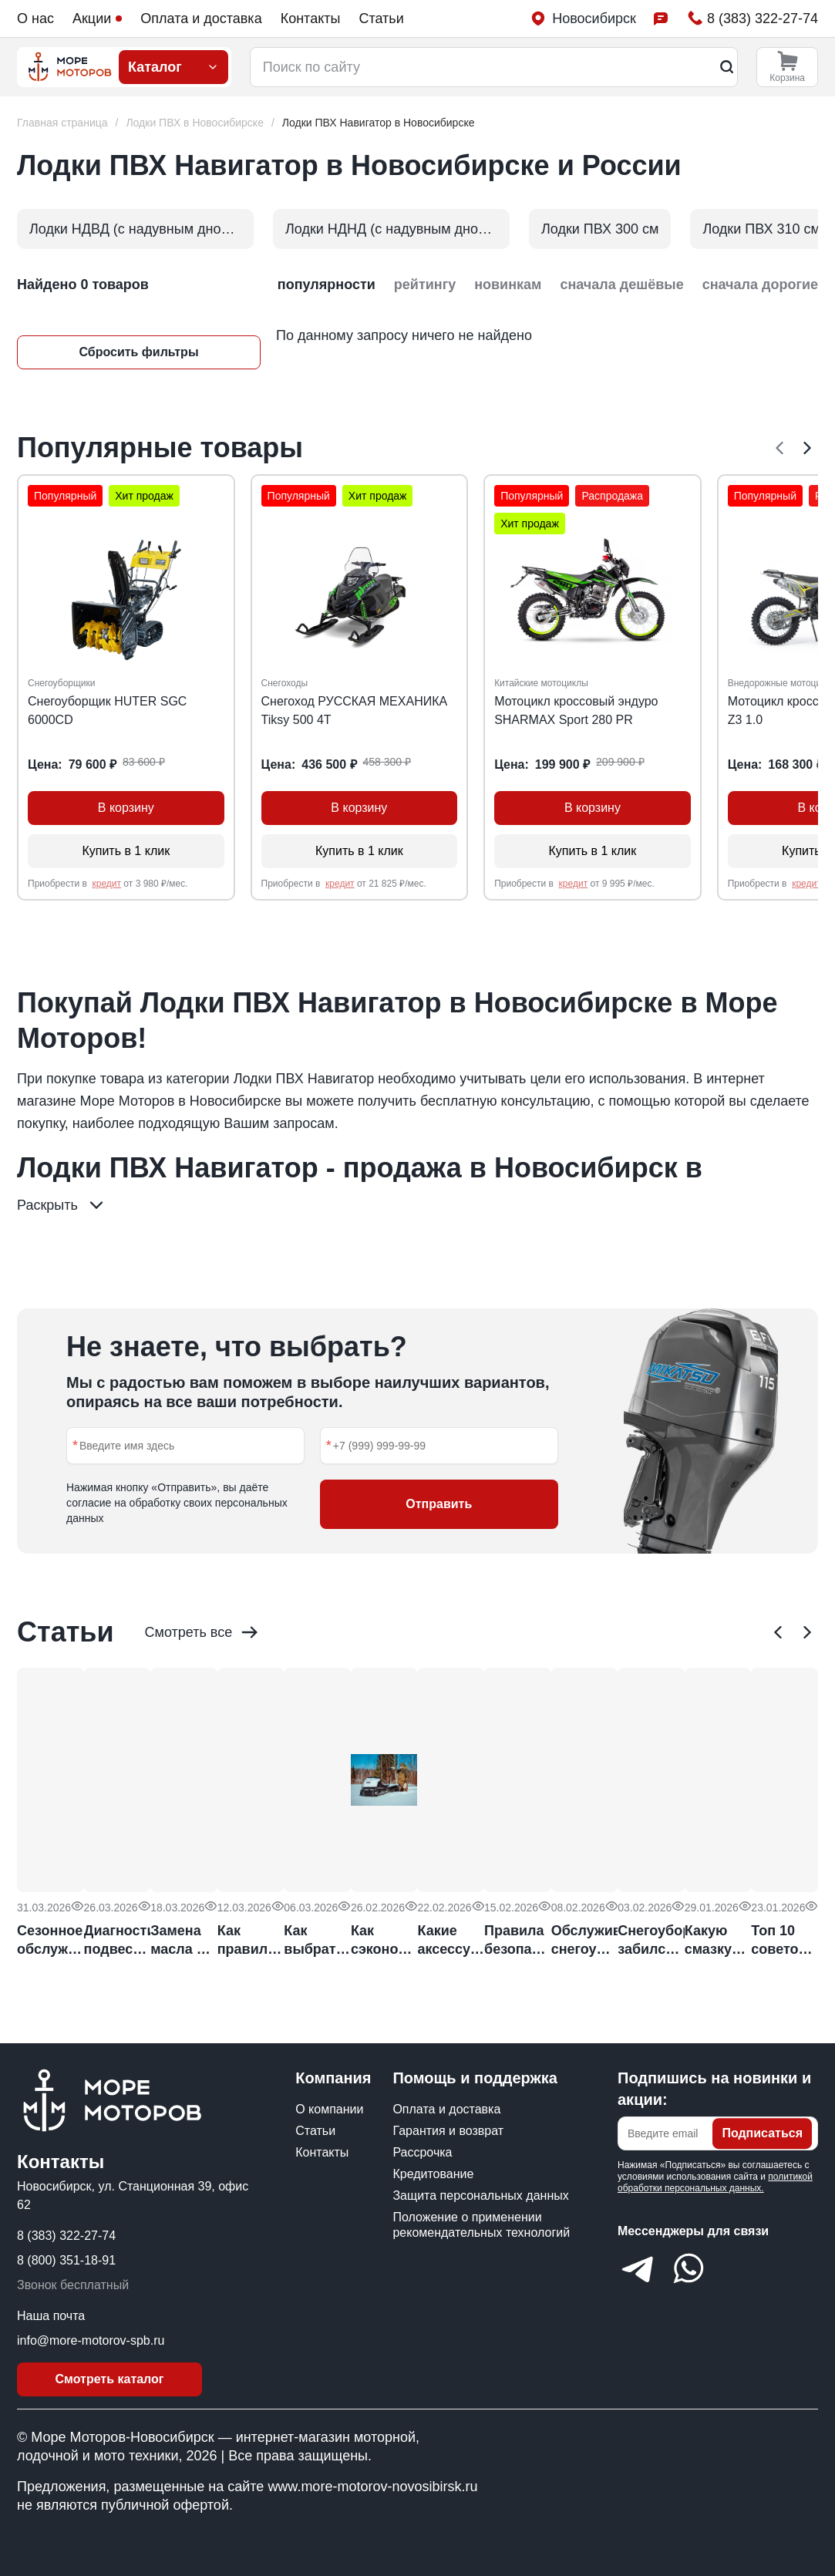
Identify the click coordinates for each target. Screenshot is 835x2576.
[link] (378, 123)
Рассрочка (422, 2152)
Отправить (439, 1503)
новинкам (507, 284)
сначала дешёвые (621, 284)
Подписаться (762, 2133)
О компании (329, 2109)
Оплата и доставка (200, 18)
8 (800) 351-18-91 (66, 2260)
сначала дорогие (760, 284)
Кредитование (432, 2173)
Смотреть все (203, 1632)
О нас (35, 18)
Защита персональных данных (480, 2195)
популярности (326, 284)
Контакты (311, 18)
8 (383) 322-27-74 (66, 2235)
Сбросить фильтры (138, 352)
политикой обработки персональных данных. (715, 2182)
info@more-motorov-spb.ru (90, 2340)
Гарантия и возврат (447, 2130)
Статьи (381, 18)
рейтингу (425, 284)
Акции (97, 18)
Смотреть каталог (110, 2379)
